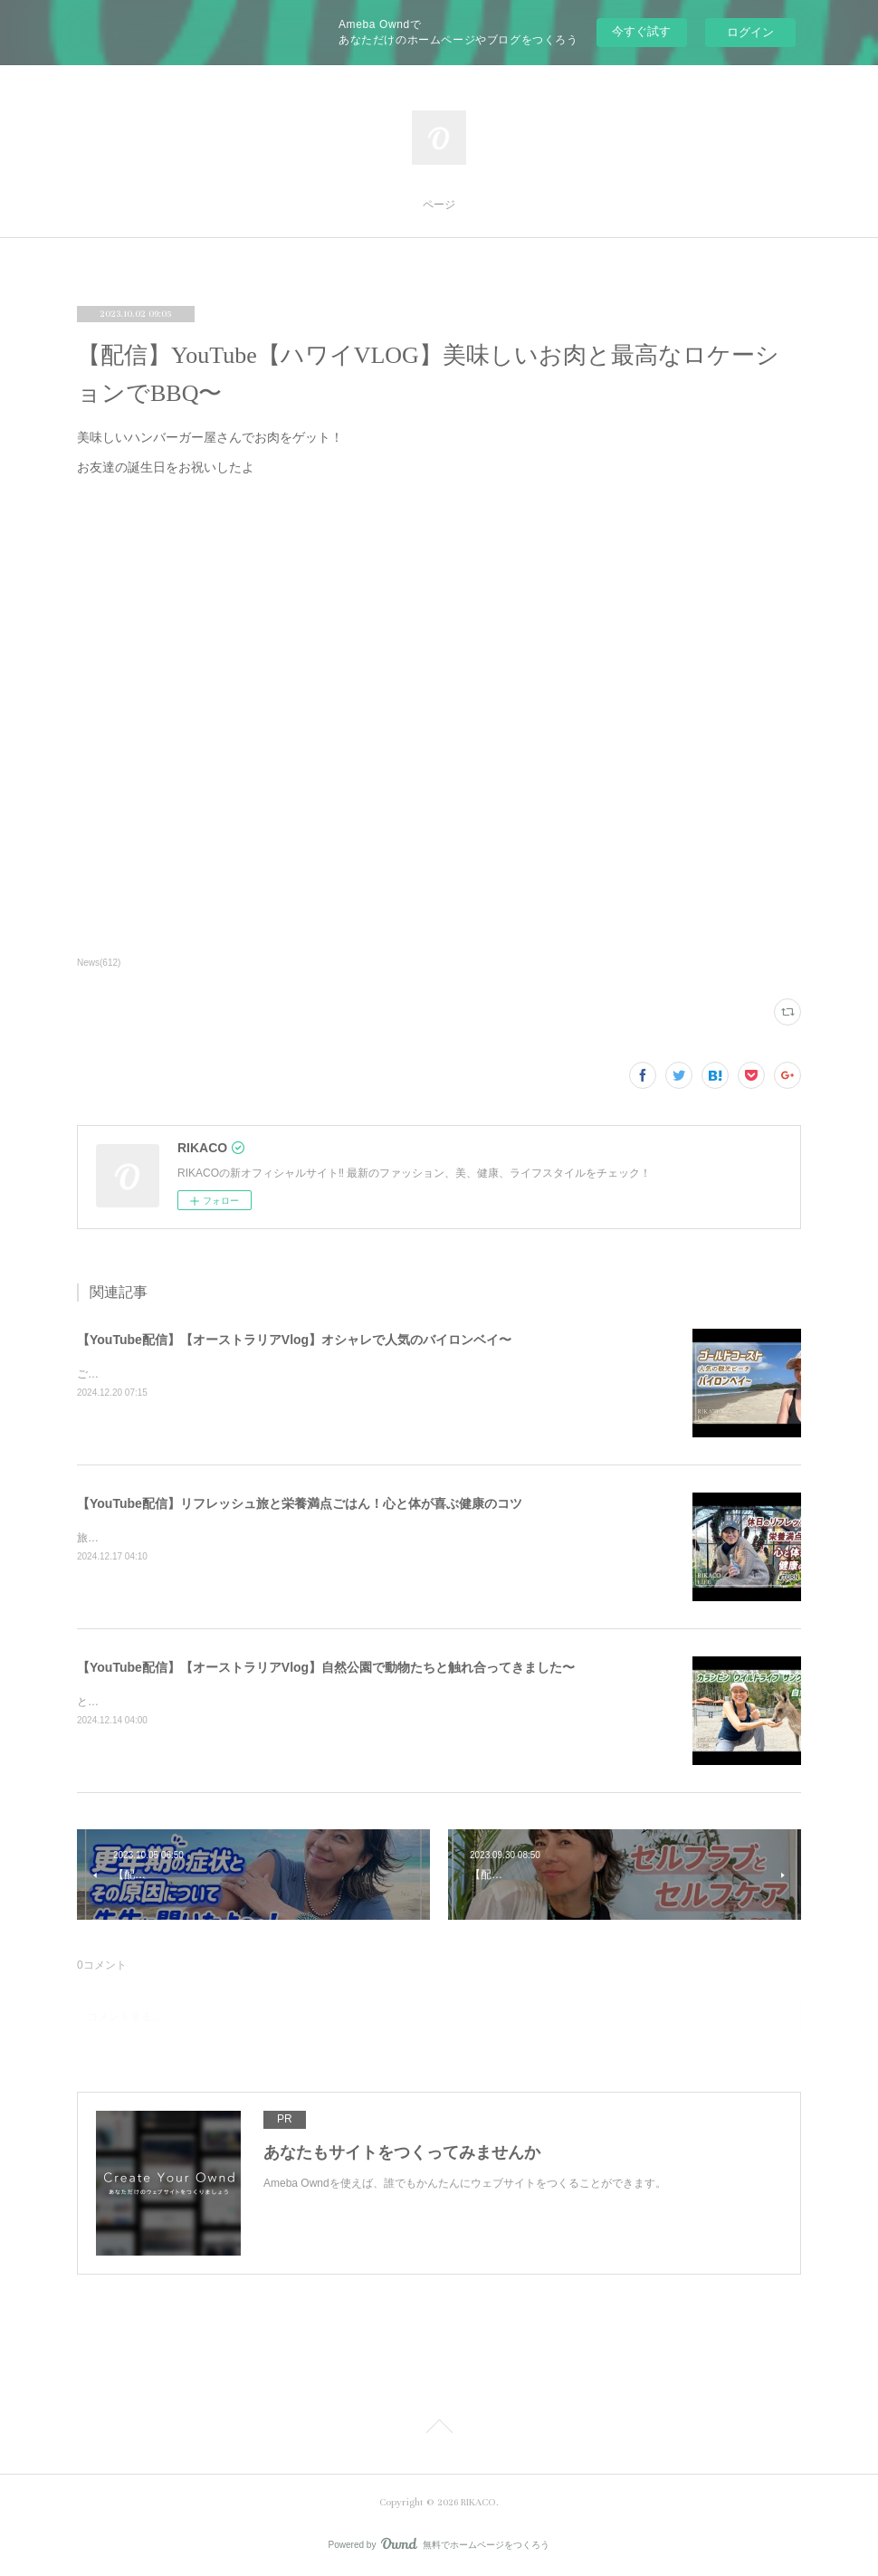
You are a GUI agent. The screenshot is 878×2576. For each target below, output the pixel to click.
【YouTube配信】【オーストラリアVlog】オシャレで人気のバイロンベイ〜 (294, 1339)
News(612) (98, 963)
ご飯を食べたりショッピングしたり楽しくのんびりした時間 (223, 1374)
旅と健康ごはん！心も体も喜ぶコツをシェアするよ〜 (207, 1537)
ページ (439, 205)
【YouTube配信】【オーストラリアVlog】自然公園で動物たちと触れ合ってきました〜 (326, 1667)
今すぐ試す (641, 31)
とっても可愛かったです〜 (142, 1701)
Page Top (439, 2429)
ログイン (750, 32)
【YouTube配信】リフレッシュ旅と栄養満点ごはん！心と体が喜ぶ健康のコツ (299, 1503)
